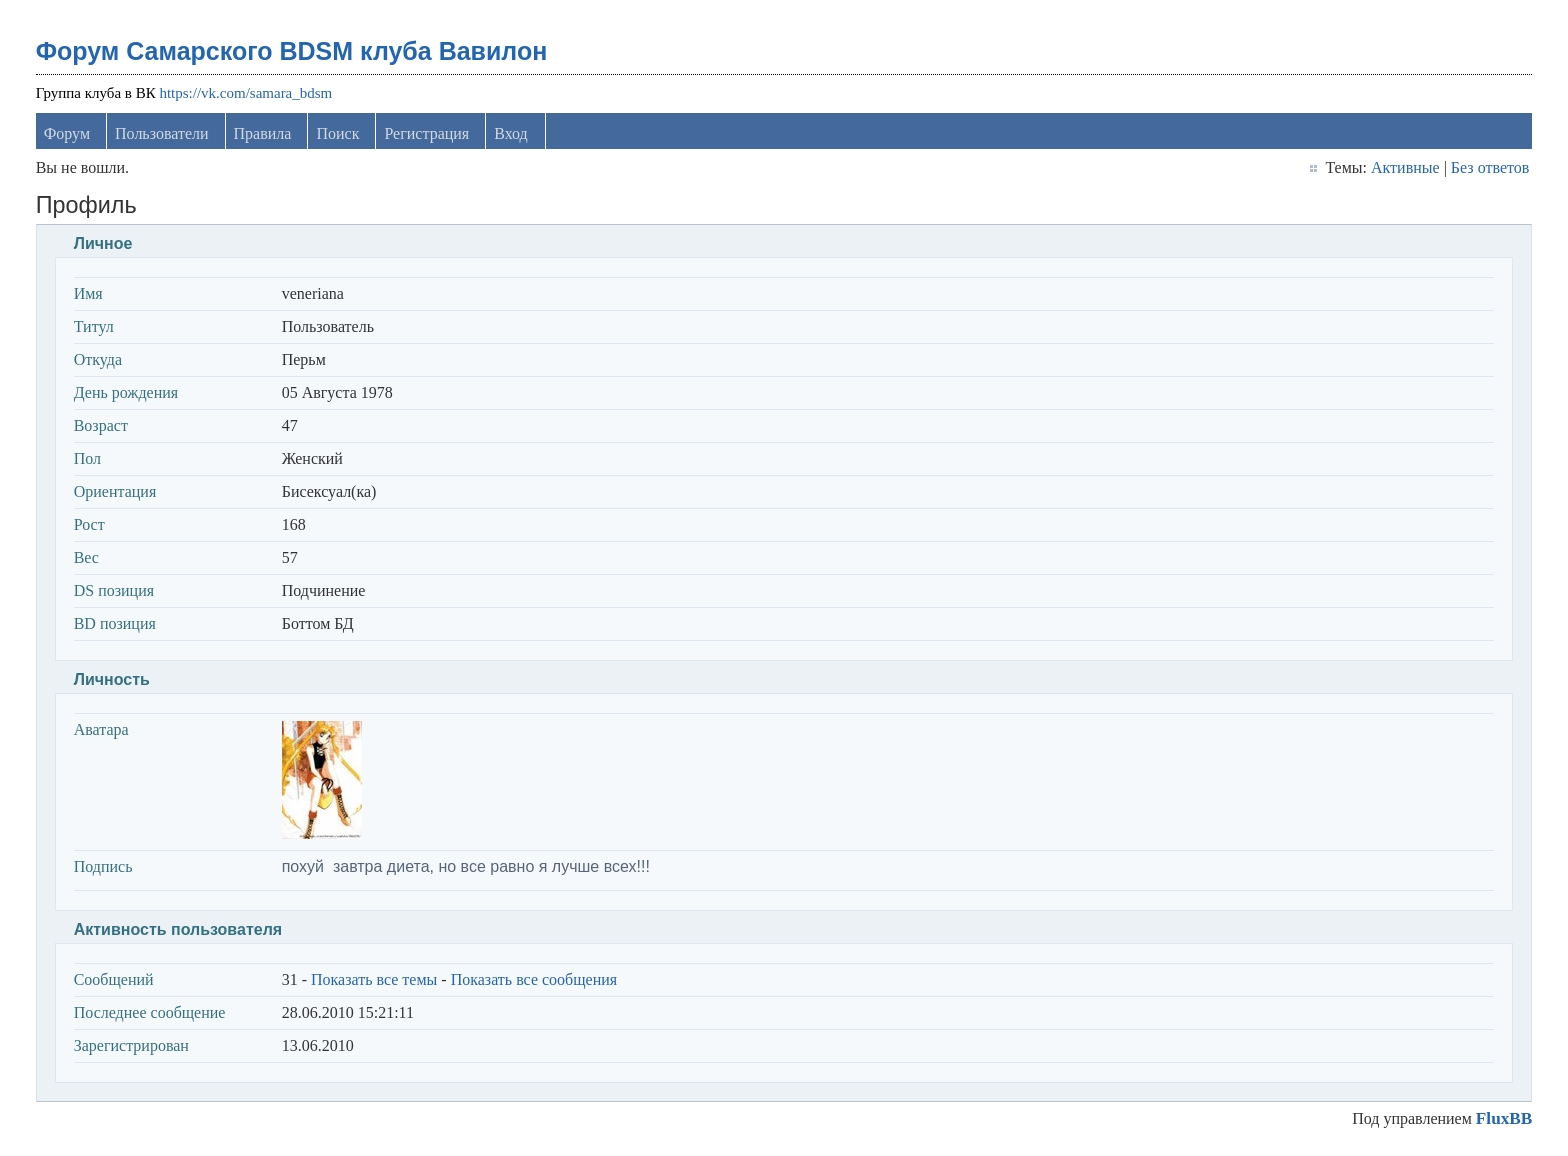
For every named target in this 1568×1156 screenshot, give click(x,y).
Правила (263, 133)
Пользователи (162, 133)
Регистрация (426, 133)
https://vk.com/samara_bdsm (245, 93)
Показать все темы (374, 979)
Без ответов (1490, 167)
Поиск (337, 133)
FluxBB (1504, 1118)
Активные (1405, 167)
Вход (511, 133)
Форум (67, 133)
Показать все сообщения (534, 979)
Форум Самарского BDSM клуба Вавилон (292, 51)
